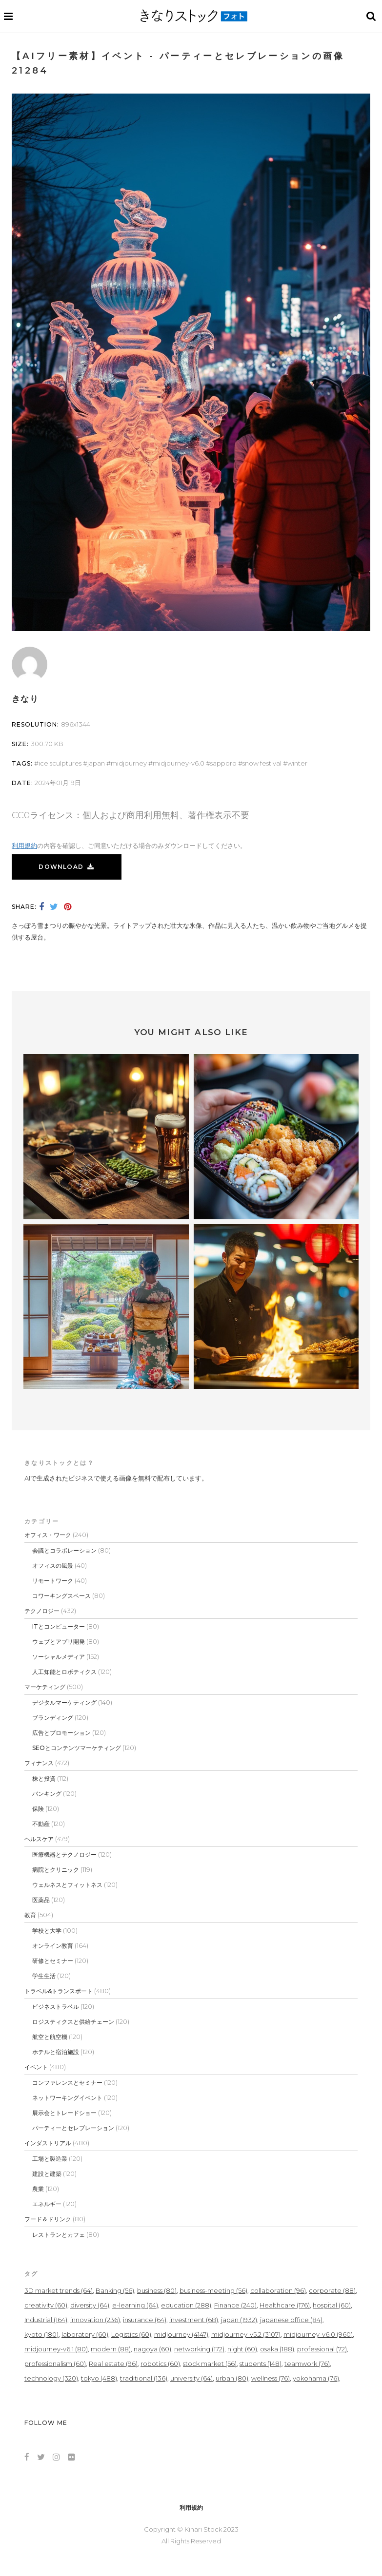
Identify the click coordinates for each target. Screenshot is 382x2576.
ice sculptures (60, 763)
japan (96, 763)
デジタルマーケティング (64, 1702)
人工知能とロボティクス (64, 1671)
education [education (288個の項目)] (186, 2305)
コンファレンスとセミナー (67, 2082)
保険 (38, 1808)
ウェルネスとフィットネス (67, 1884)
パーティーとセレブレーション (73, 2128)
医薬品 (41, 1899)
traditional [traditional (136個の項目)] (143, 2378)
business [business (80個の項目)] (157, 2290)
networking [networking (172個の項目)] (199, 2349)
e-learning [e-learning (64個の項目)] (135, 2305)
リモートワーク (52, 1580)
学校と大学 (46, 1930)
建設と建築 (46, 2173)
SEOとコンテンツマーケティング (76, 1747)
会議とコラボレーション (64, 1550)
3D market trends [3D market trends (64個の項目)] (58, 2290)
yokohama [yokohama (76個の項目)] (316, 2378)
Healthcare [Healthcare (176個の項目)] (285, 2305)
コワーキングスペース (61, 1595)
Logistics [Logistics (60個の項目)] (131, 2334)
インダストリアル (47, 2143)
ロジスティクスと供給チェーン (73, 2021)
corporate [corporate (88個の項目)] (332, 2290)
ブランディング (52, 1717)
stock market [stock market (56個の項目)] (210, 2363)
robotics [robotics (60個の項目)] (160, 2363)
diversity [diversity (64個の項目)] (89, 2305)
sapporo (223, 763)
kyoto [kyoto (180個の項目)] (41, 2334)
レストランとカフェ (58, 2234)
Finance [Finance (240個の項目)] (235, 2305)
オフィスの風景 (52, 1565)
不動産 (41, 1823)
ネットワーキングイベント (67, 2097)
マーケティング (44, 1687)
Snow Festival (261, 763)
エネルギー (46, 2204)
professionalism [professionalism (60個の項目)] (55, 2363)
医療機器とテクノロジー (64, 1854)
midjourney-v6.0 (178, 763)
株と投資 (44, 1778)
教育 (30, 1915)
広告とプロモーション (61, 1732)
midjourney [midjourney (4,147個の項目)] (181, 2334)
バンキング (46, 1793)
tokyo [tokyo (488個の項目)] (99, 2378)
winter (297, 763)
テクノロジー (42, 1611)
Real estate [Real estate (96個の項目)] (113, 2363)
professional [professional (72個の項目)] (322, 2349)
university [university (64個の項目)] (191, 2378)
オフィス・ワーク (47, 1534)
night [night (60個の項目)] (242, 2349)
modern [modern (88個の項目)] (111, 2349)
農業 (38, 2188)
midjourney (129, 763)
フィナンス (39, 1763)
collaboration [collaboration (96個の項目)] (278, 2290)
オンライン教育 (52, 1945)
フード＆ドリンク (47, 2219)
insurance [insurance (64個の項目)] (144, 2320)
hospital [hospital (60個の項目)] (332, 2305)
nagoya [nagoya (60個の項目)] (152, 2349)
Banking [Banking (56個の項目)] (115, 2290)
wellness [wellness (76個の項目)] (270, 2378)
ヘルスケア (39, 1839)
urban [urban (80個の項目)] (232, 2378)
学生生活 (44, 1976)
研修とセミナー (52, 1960)
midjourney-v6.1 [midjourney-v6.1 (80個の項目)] (56, 2349)
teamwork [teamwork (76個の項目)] (307, 2363)
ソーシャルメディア (58, 1656)
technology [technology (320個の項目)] (51, 2378)
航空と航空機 (49, 2036)
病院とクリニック (55, 1869)
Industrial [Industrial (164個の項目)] (45, 2320)
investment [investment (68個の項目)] (193, 2320)
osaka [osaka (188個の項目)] (277, 2349)
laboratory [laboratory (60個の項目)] (84, 2334)
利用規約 (24, 845)
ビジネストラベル (55, 2006)
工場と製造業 (49, 2158)
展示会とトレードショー (64, 2112)
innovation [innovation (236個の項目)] (95, 2320)
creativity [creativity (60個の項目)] (45, 2305)
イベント (36, 2067)
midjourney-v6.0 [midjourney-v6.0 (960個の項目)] (318, 2334)
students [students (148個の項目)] (260, 2363)
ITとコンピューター (58, 1626)
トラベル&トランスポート (58, 1991)
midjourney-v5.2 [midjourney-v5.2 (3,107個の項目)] (246, 2334)
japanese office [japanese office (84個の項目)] (291, 2320)
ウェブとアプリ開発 (58, 1641)
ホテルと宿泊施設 (55, 2052)
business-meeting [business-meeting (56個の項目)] (213, 2290)
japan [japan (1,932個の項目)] (239, 2320)
